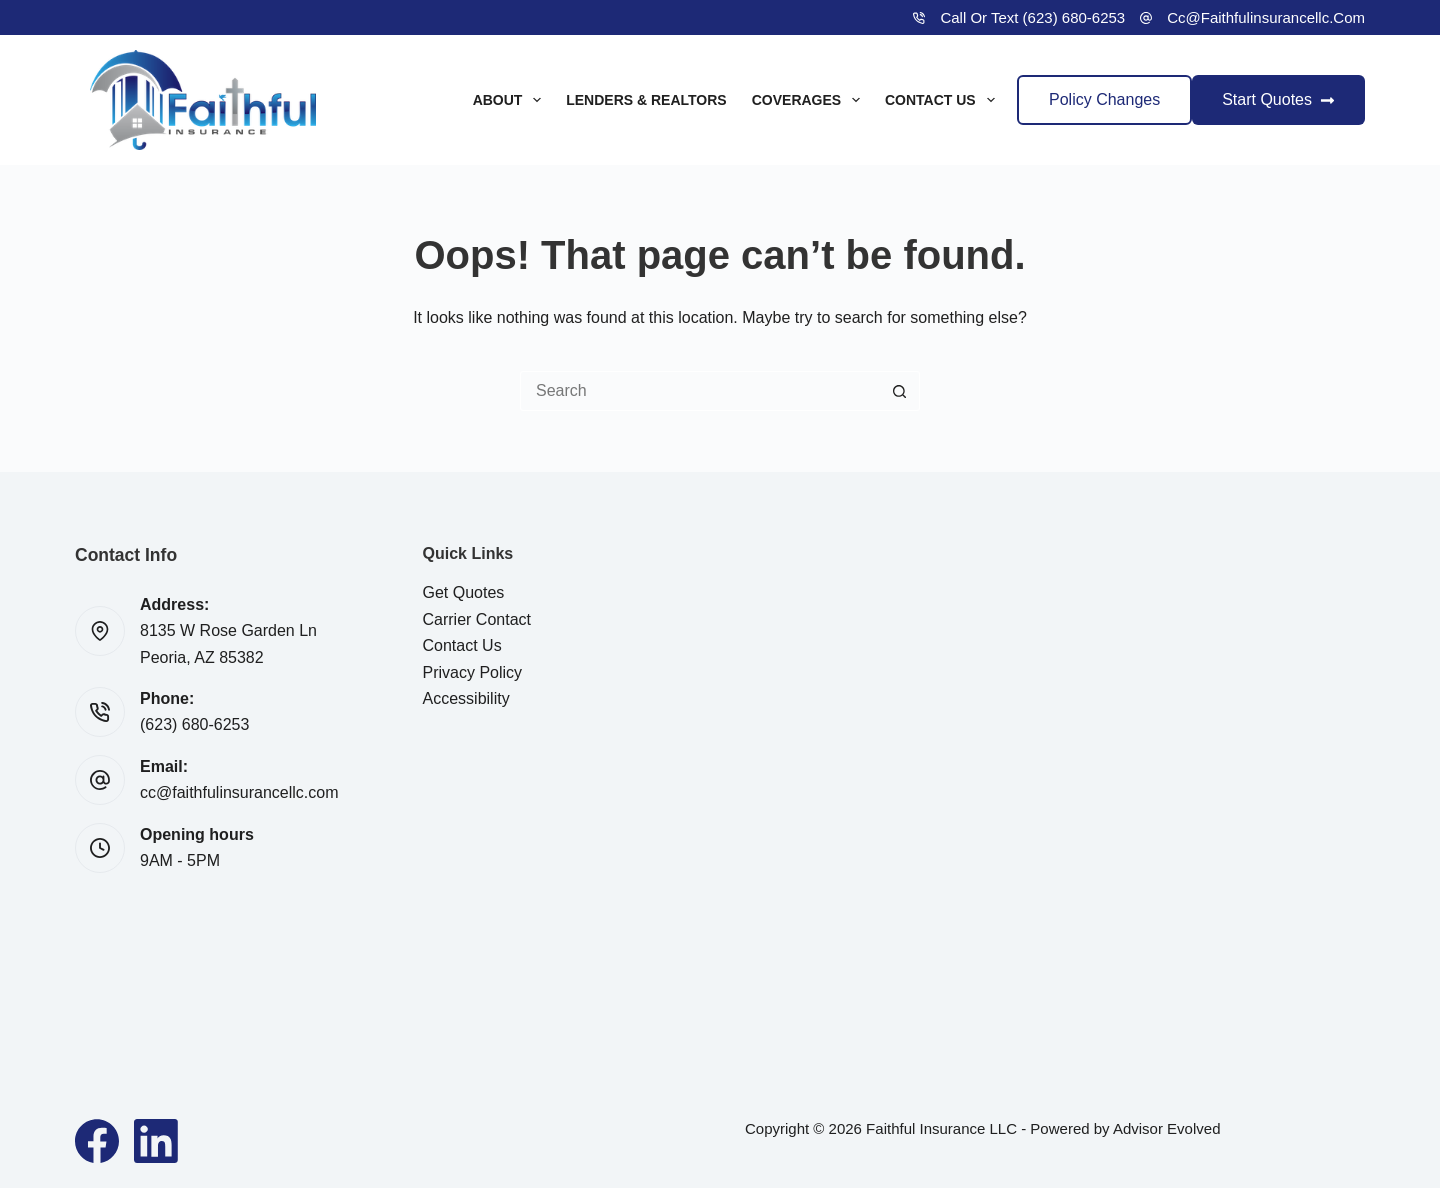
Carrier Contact (477, 619)
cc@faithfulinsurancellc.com (1266, 17)
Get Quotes (464, 592)
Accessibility (466, 698)
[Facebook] (97, 1141)
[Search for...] (700, 391)
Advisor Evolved (1167, 1128)
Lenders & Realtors (646, 100)
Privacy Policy (473, 672)
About (511, 100)
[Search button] (900, 391)
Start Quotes (1278, 99)
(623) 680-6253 (194, 724)
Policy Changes (1104, 99)
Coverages (810, 100)
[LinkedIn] (156, 1141)
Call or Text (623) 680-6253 (1032, 17)
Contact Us (944, 100)
